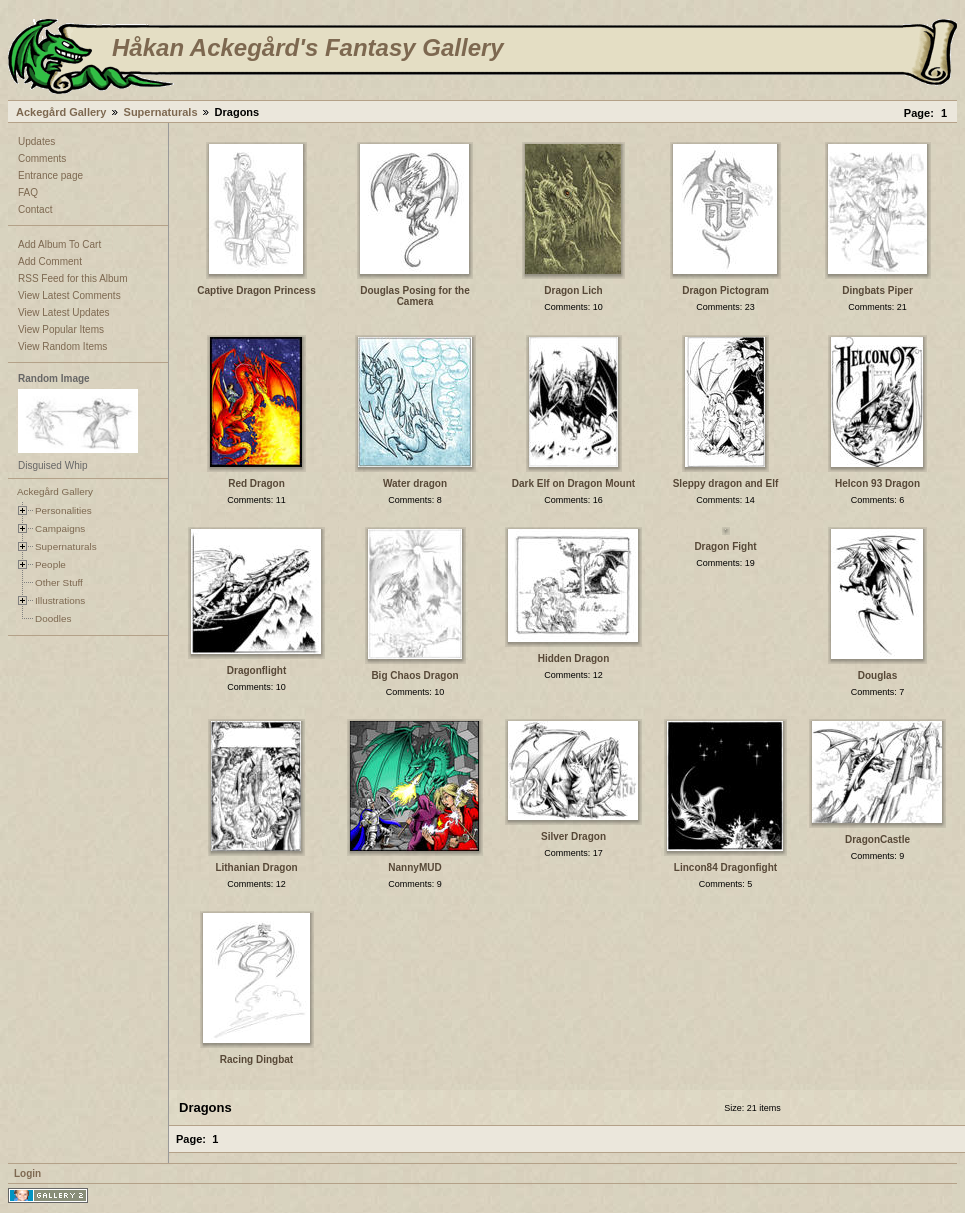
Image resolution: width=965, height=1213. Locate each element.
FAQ (28, 192)
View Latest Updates (64, 312)
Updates (36, 141)
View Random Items (62, 346)
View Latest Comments (69, 295)
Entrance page (50, 175)
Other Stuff (59, 582)
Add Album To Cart (59, 244)
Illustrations (60, 600)
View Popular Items (61, 329)
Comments (42, 158)
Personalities (63, 510)
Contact (35, 209)
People (50, 564)
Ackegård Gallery (61, 112)
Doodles (53, 618)
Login (27, 1173)
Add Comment (50, 261)
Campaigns (60, 528)
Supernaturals (161, 112)
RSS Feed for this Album (73, 278)
